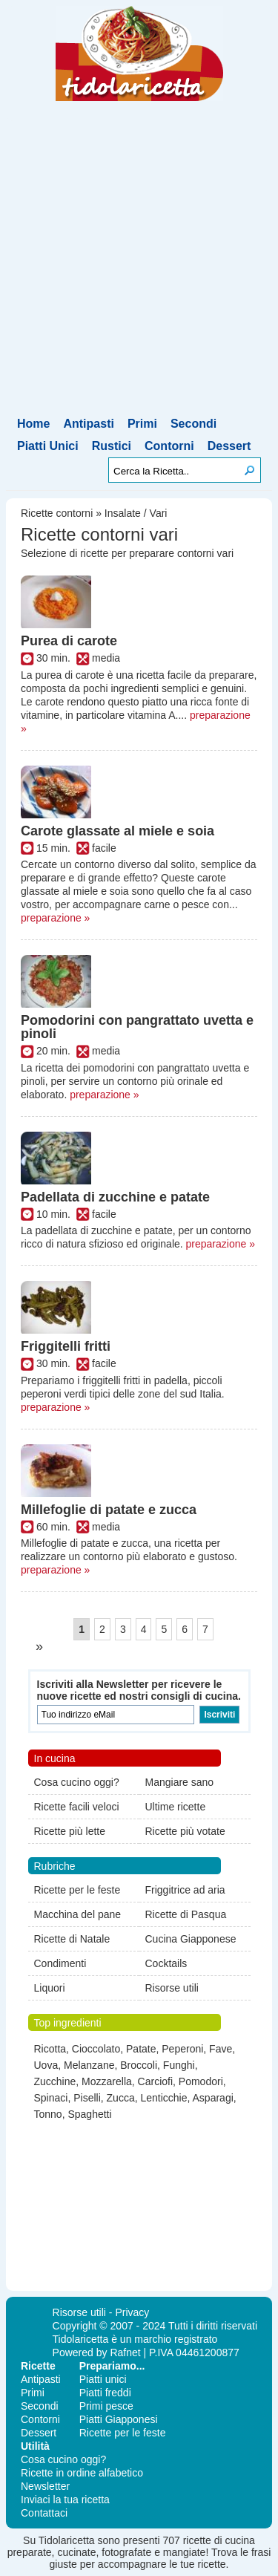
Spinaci (51, 2098)
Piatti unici (103, 2379)
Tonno (48, 2114)
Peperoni (182, 2049)
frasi (261, 2552)
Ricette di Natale (72, 1939)
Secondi (193, 423)
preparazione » (55, 918)
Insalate (123, 513)
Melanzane (89, 2065)
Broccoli (138, 2065)
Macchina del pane (78, 1914)
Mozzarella (107, 2081)
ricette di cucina (219, 2540)
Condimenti (60, 1963)
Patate (141, 2049)
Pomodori (201, 2081)
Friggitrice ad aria (185, 1890)
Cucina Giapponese (190, 1939)
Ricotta (50, 2049)
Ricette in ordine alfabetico (82, 2473)
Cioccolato (96, 2049)
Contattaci (44, 2513)
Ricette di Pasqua (186, 1914)
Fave (220, 2049)
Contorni (169, 446)
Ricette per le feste (77, 1890)
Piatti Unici (48, 446)
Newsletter (45, 2486)
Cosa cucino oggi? (76, 1782)
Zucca (121, 2098)
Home (33, 423)
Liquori (49, 1988)
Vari (159, 513)
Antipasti (88, 423)
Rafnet (125, 2352)
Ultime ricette (175, 1807)
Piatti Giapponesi (118, 2419)
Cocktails (166, 1963)
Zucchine (55, 2081)
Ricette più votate (185, 1831)
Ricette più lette (70, 1831)
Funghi (179, 2065)
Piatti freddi (105, 2393)
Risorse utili (172, 1988)
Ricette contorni (57, 513)
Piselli (87, 2098)
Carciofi (155, 2081)
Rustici (111, 446)
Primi (142, 423)
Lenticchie (163, 2098)
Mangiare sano (179, 1782)
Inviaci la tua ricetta (65, 2499)
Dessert (229, 446)
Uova (46, 2065)
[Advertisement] (139, 267)
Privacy (132, 2312)
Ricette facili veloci (76, 1807)
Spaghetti (89, 2114)
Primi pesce (106, 2406)
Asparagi (213, 2098)
